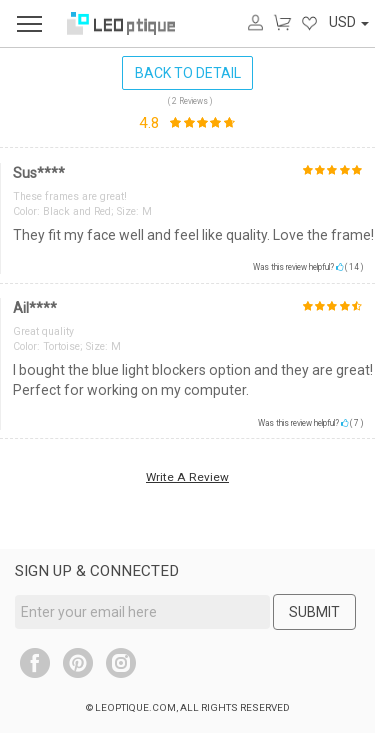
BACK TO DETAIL (188, 73)
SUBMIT (314, 612)
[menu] (29, 23)
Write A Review (187, 477)
